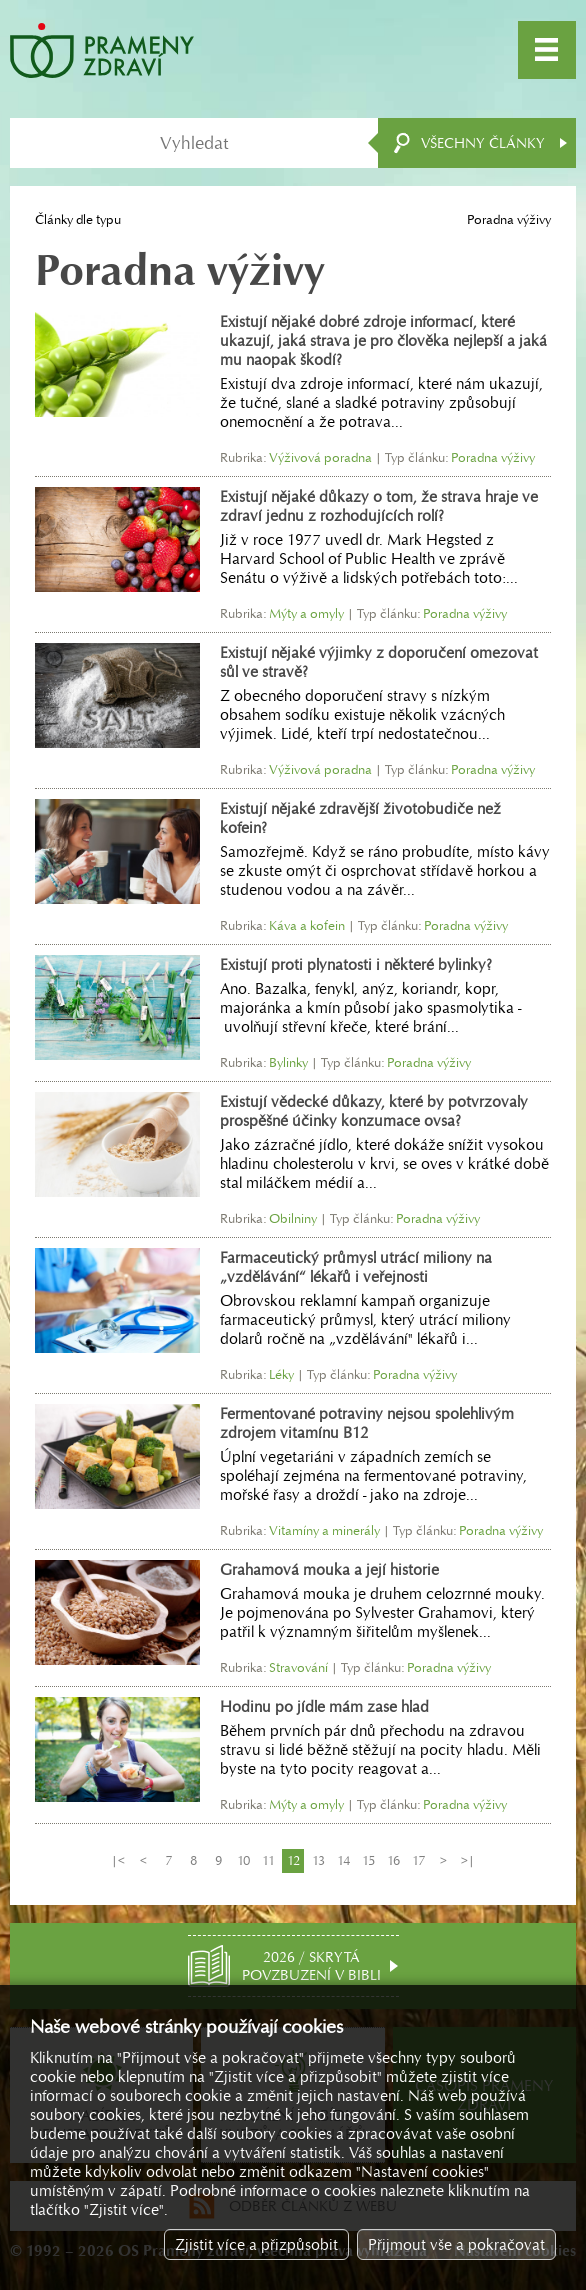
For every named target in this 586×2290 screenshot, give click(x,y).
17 (418, 1860)
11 (268, 1860)
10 (243, 1860)
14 (343, 1860)
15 (368, 1860)
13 (318, 1860)
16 (393, 1860)
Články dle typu (78, 219)
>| (468, 1860)
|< (118, 1860)
